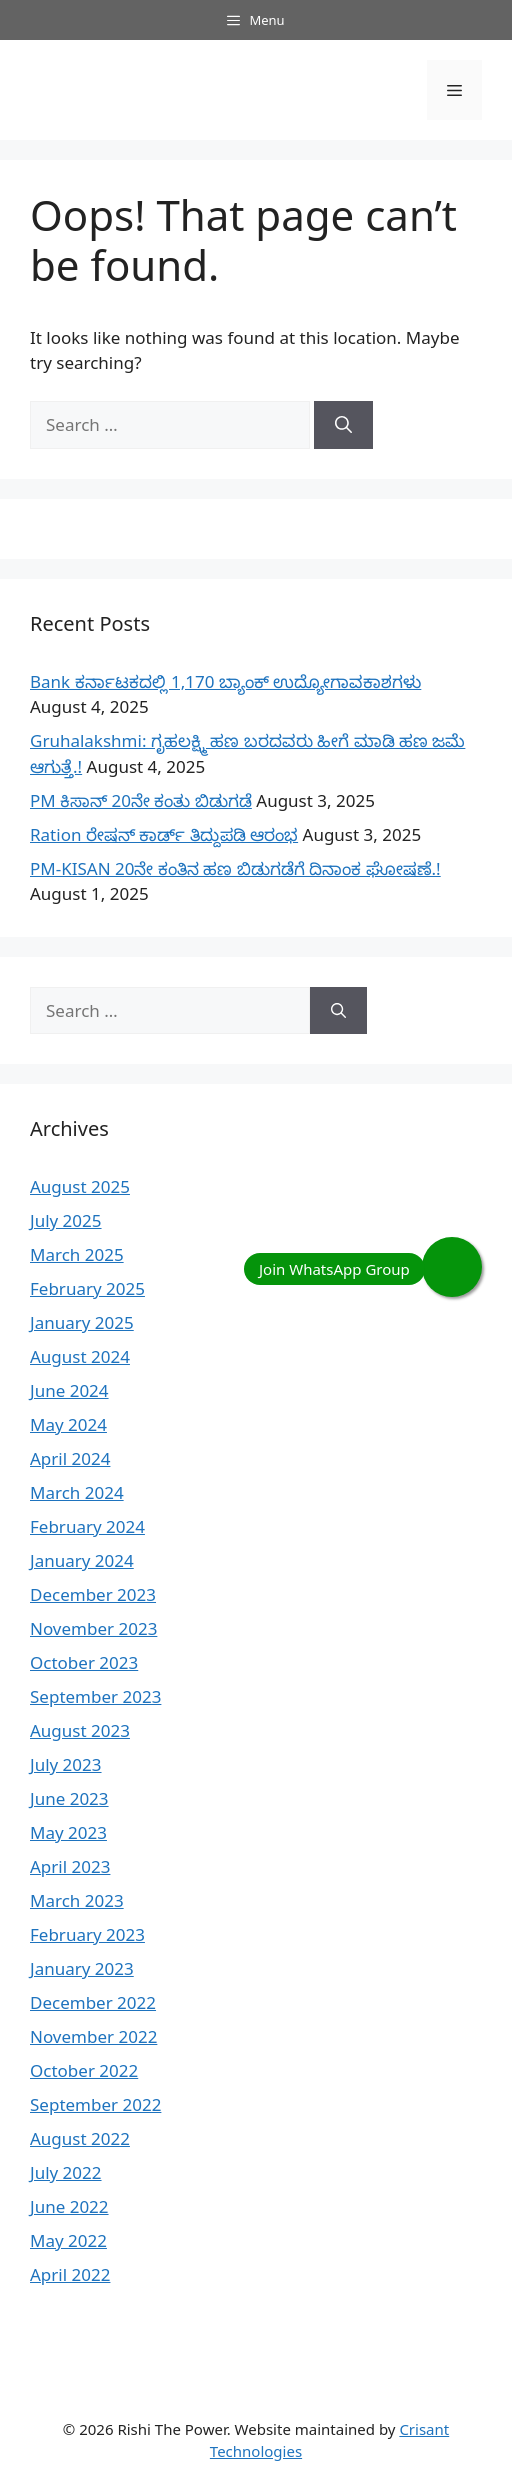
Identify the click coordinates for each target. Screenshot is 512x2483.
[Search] (343, 425)
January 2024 (82, 1560)
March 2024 (77, 1492)
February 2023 (87, 1934)
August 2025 (80, 1186)
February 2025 (87, 1288)
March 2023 (77, 1900)
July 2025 (66, 1220)
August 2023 (80, 1730)
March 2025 (77, 1254)
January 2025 (82, 1322)
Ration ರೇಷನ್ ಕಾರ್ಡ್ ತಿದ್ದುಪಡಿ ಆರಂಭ (164, 834)
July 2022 (66, 2172)
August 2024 (80, 1356)
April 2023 (70, 1866)
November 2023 (93, 1628)
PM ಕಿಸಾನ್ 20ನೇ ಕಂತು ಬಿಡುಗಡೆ (141, 800)
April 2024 (70, 1458)
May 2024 (68, 1424)
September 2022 (95, 2104)
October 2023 (84, 1662)
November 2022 (93, 2036)
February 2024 (87, 1526)
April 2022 (70, 2274)
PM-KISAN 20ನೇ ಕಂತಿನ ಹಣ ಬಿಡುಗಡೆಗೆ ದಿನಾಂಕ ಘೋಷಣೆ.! (235, 868)
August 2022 (80, 2138)
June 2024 (69, 1390)
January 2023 (82, 1968)
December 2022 (93, 2002)
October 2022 (84, 2070)
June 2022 (69, 2206)
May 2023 (68, 1832)
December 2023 (93, 1594)
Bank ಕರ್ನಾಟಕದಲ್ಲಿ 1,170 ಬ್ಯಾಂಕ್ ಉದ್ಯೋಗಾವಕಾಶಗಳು (225, 681)
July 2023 (66, 1764)
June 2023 (69, 1798)
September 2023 (95, 1696)
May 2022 (68, 2240)
